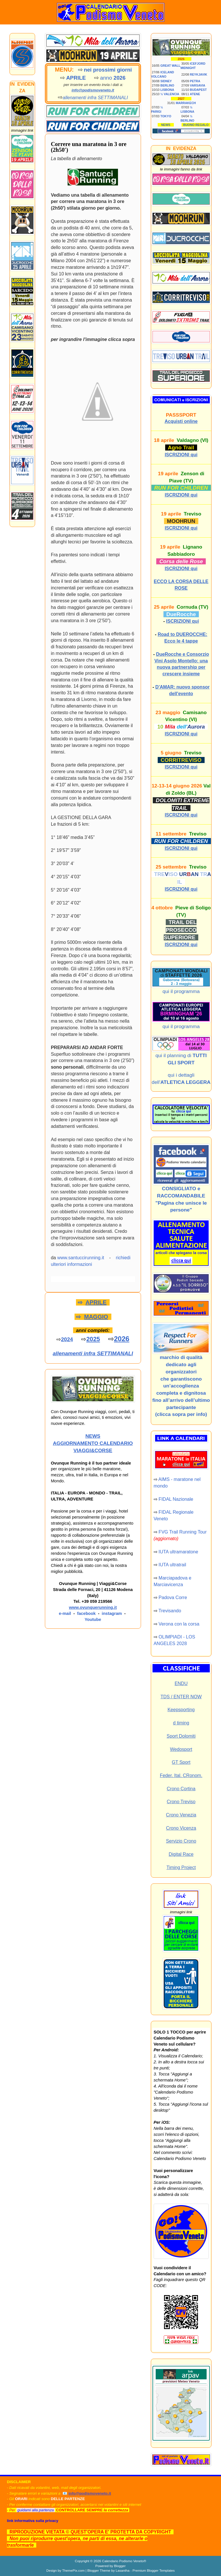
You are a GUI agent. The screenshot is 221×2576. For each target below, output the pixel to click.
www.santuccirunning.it (80, 1257)
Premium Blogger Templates (153, 2570)
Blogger (119, 2566)
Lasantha (122, 2570)
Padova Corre (173, 1597)
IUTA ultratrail (172, 1564)
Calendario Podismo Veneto (123, 2561)
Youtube (93, 1619)
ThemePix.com (73, 2570)
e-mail (65, 1613)
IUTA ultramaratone (178, 1551)
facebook (86, 1613)
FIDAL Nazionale (176, 1499)
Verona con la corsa (179, 1623)
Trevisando (170, 1610)
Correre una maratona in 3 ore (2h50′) (89, 147)
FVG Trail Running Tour (183, 1531)
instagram (112, 1613)
